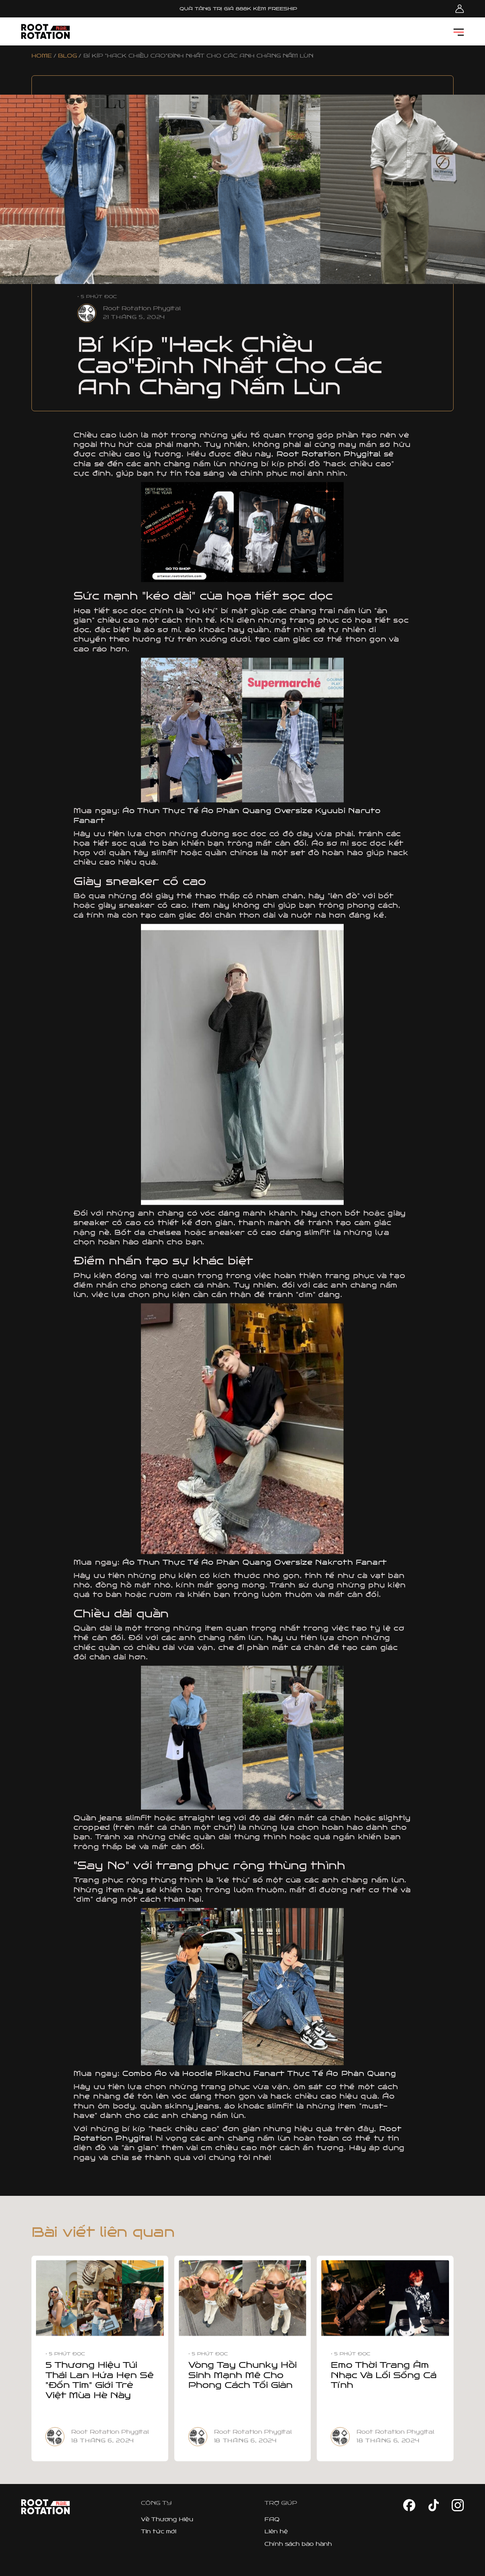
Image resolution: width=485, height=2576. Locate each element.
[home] (45, 31)
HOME (41, 56)
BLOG (67, 56)
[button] (459, 31)
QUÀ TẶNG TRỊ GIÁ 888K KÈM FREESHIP (238, 8)
